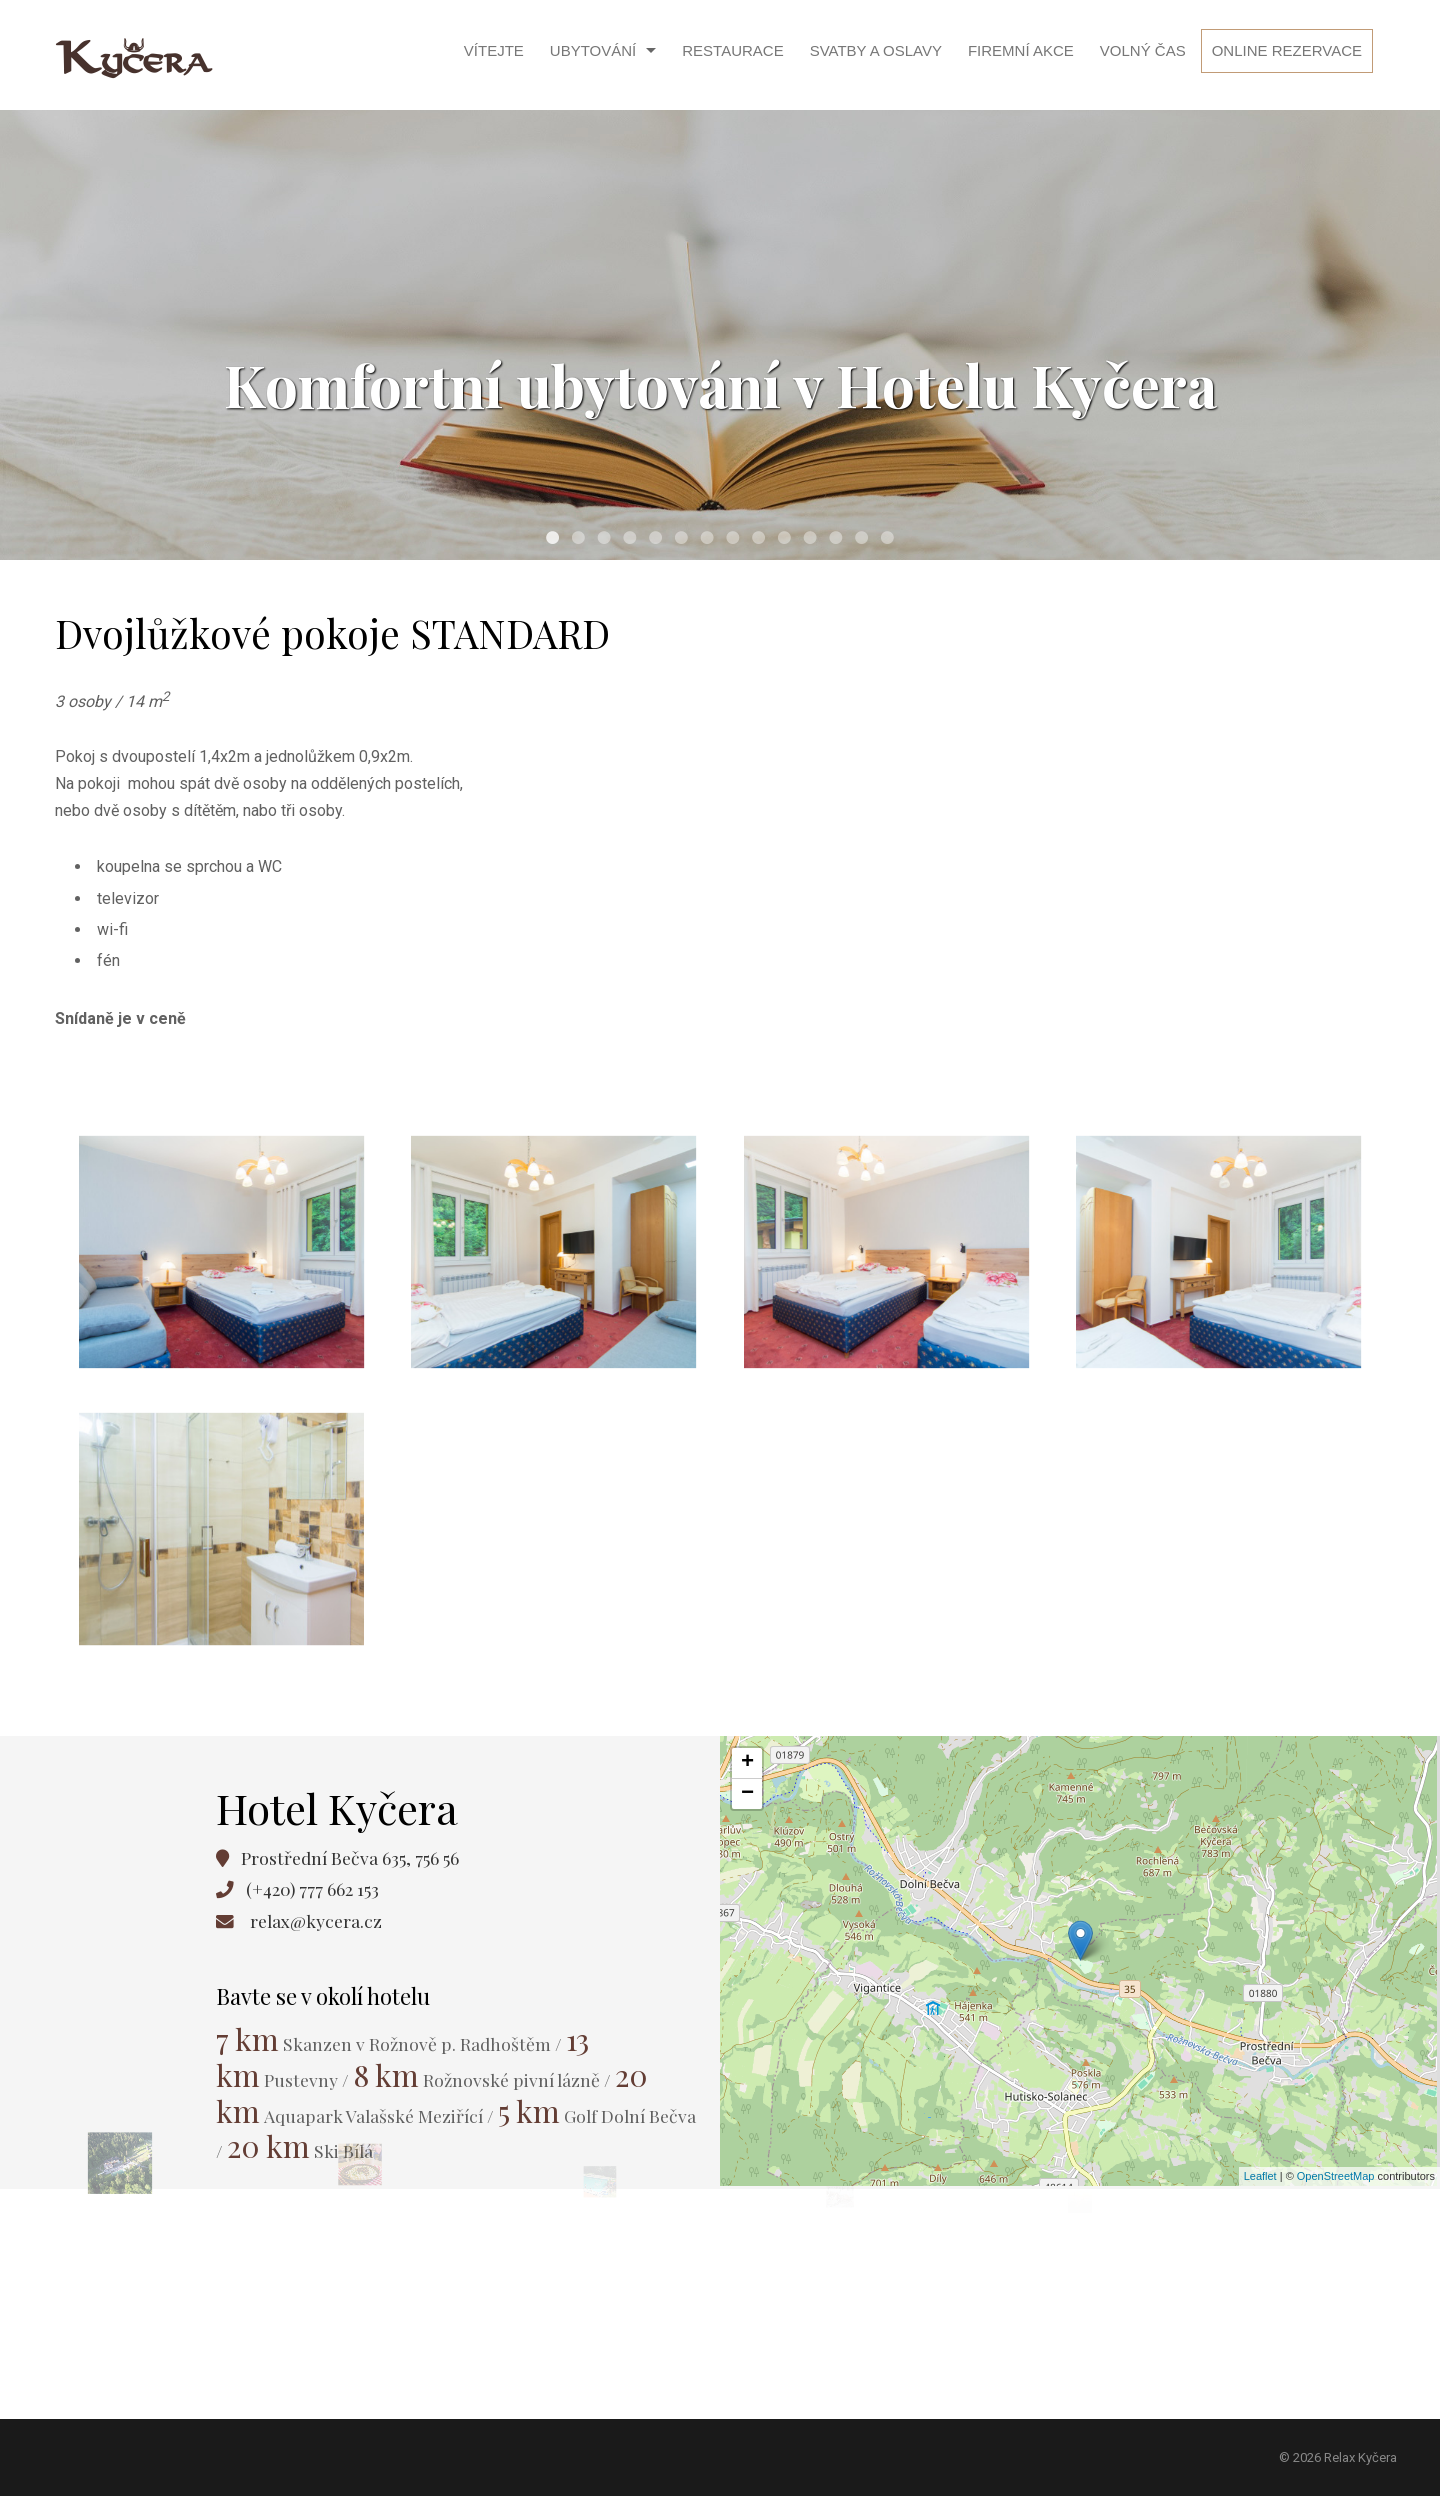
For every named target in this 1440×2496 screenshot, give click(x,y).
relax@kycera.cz (316, 1920)
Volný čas (1143, 50)
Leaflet (1260, 2176)
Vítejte (494, 50)
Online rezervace (1287, 50)
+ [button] (747, 1763)
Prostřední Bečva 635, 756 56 (350, 1857)
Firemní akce (1021, 50)
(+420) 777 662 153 (312, 1888)
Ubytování (593, 50)
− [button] (747, 1794)
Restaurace (732, 50)
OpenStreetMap (1336, 2176)
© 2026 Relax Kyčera (1338, 2457)
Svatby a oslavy (876, 50)
